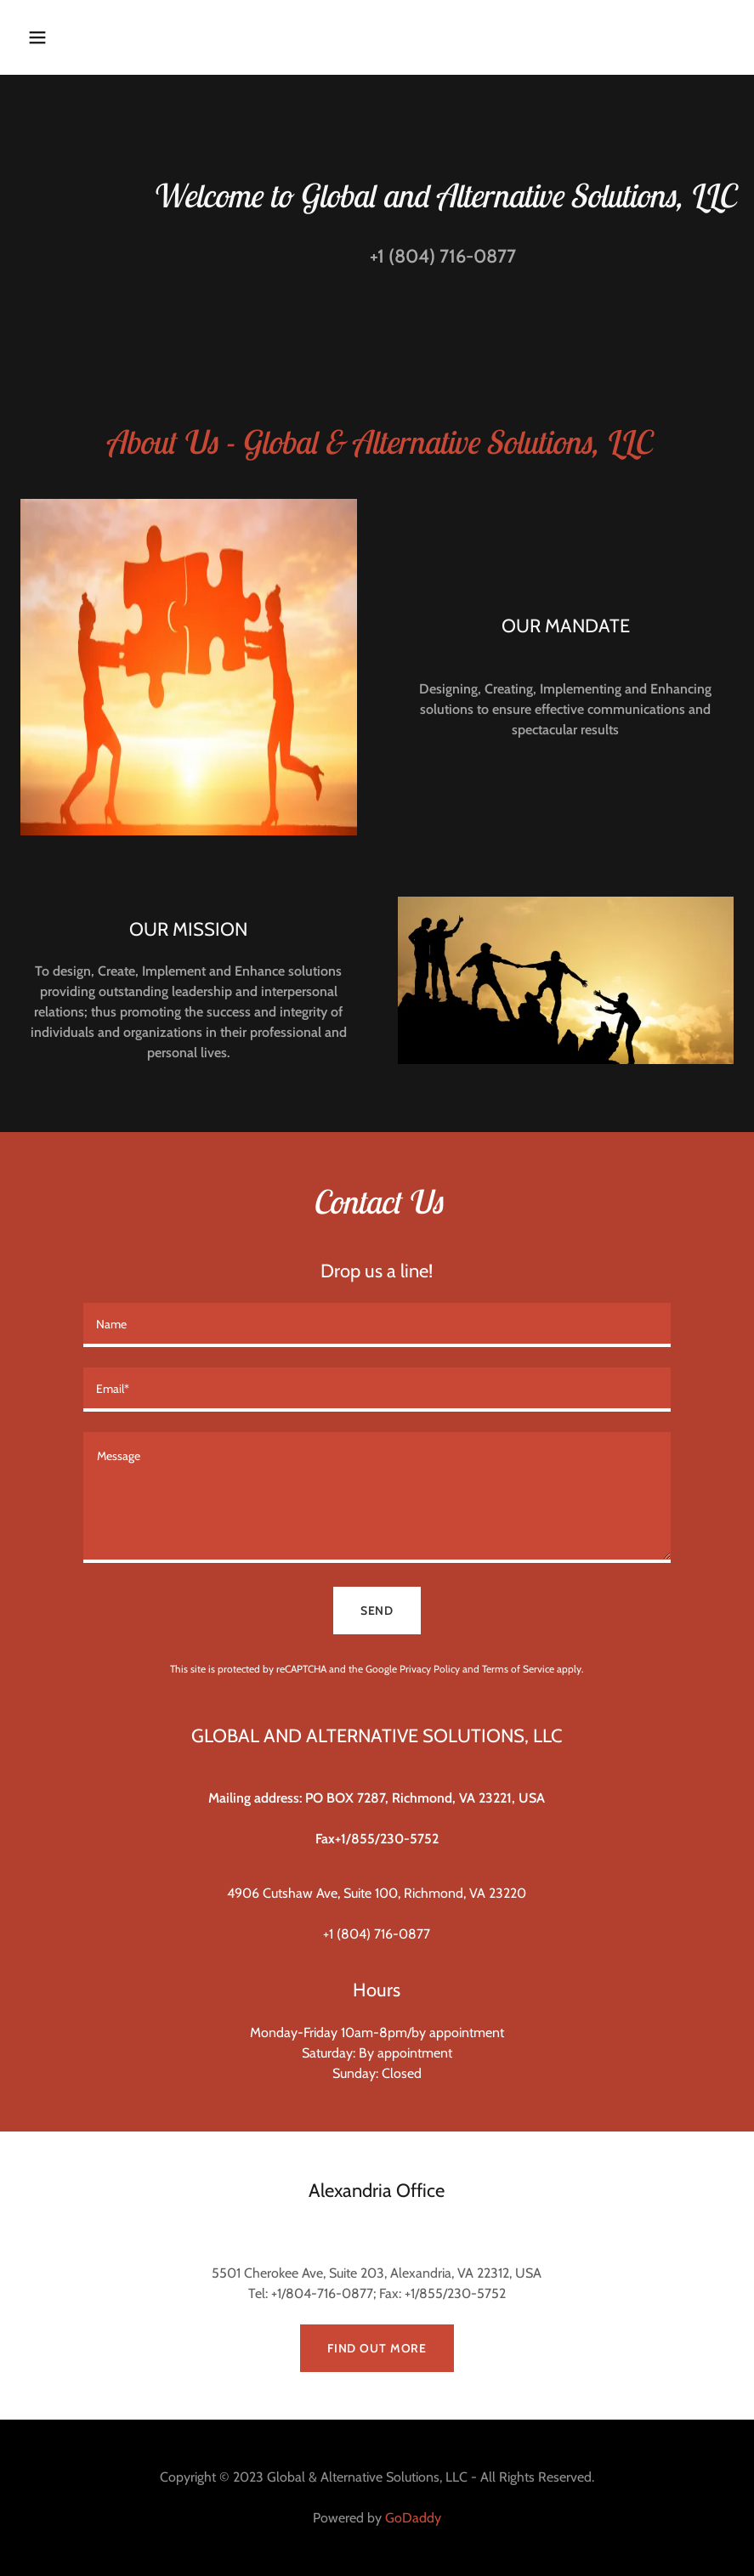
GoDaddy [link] (413, 2518)
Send (377, 1610)
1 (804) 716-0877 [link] (446, 256)
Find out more (377, 2348)
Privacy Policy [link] (430, 1668)
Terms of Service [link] (518, 1668)
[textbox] (377, 1325)
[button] (102, 37)
